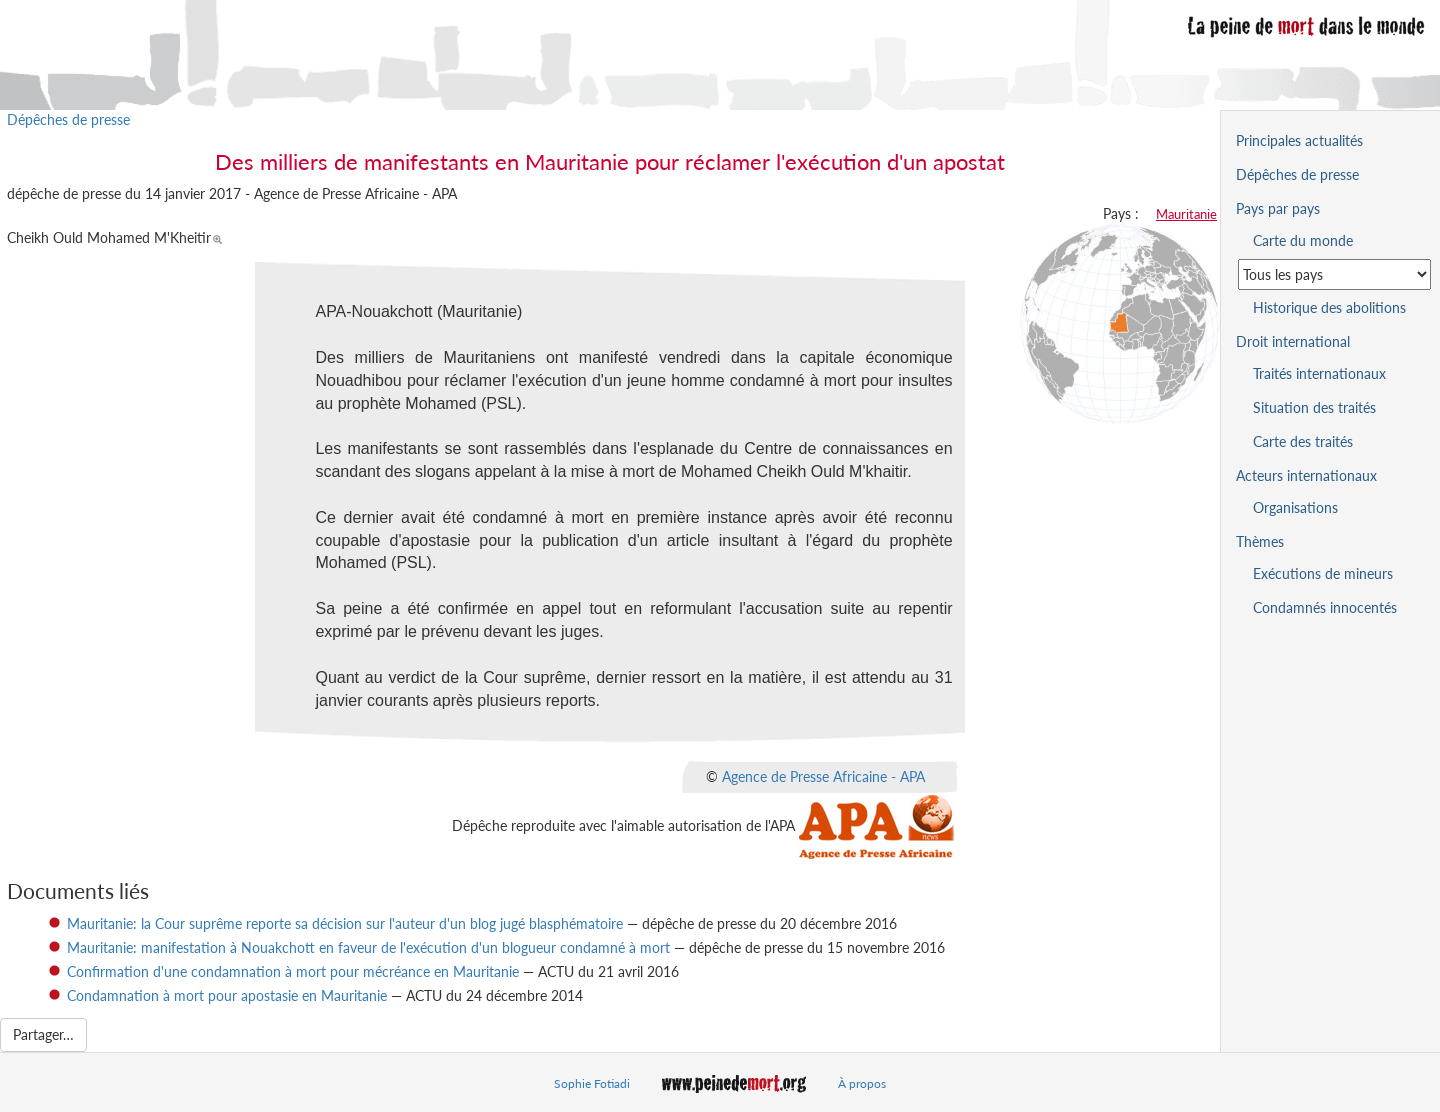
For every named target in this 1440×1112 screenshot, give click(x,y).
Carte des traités (1303, 441)
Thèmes (1260, 541)
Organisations (1295, 507)
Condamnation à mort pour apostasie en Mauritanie (227, 995)
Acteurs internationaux (1306, 475)
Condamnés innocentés (1325, 607)
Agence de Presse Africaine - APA (823, 776)
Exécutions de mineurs (1323, 573)
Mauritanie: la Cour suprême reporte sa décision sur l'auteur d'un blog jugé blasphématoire (345, 923)
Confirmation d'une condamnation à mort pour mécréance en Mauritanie (293, 971)
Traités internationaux (1319, 373)
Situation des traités (1314, 407)
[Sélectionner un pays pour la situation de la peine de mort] (1334, 274)
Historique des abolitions (1329, 307)
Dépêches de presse (68, 119)
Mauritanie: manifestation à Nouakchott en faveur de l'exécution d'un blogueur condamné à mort (368, 947)
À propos (862, 1083)
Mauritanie (1186, 214)
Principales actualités (1299, 140)
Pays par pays (1278, 208)
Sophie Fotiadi (592, 1083)
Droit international (1293, 341)
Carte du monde (1303, 240)
